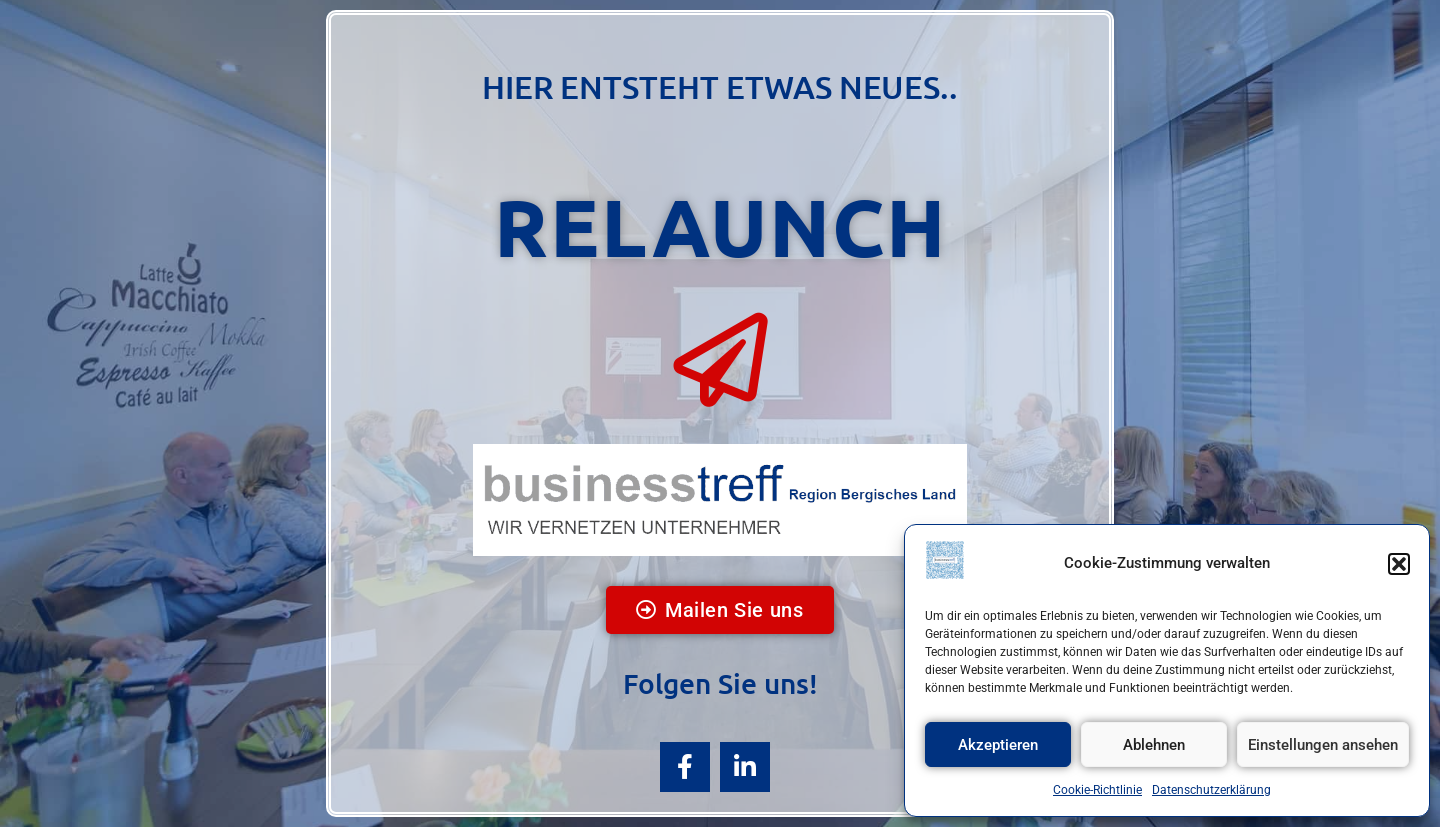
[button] (1399, 564)
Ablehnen (1154, 745)
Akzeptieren (998, 745)
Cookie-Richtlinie (1097, 790)
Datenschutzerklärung (1211, 790)
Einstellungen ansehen (1323, 745)
